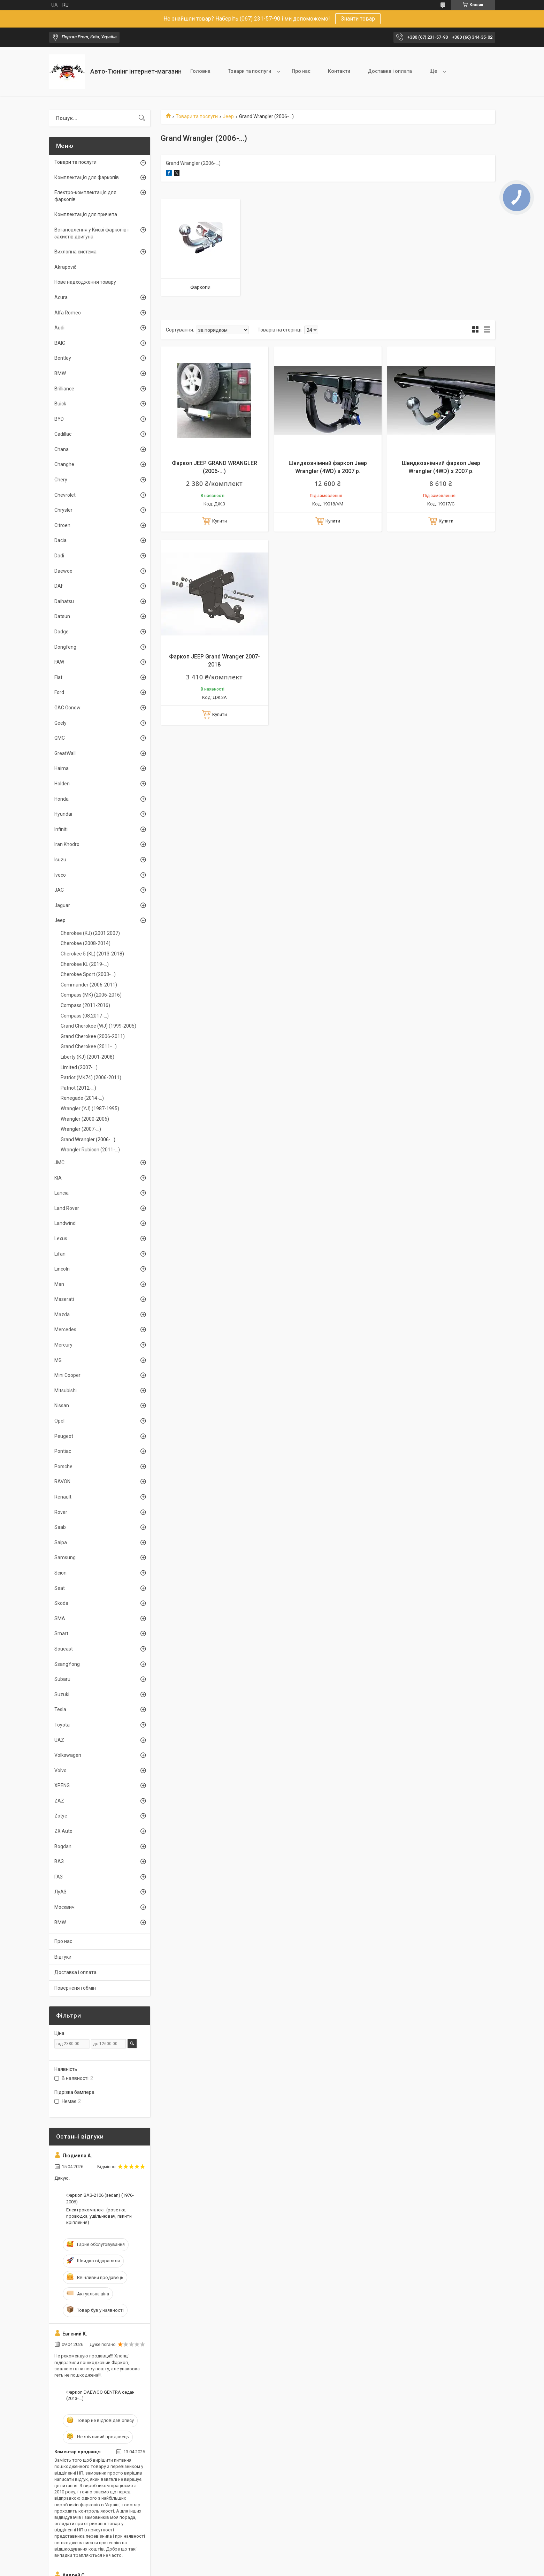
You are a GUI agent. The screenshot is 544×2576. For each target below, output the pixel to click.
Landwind (65, 1223)
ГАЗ (58, 1877)
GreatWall (65, 753)
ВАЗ (59, 1861)
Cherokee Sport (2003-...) (88, 974)
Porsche (63, 1466)
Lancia (61, 1193)
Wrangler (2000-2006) (85, 1119)
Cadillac (62, 434)
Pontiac (62, 1451)
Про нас (301, 71)
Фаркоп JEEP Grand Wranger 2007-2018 (214, 660)
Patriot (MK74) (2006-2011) (91, 1077)
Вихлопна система (75, 251)
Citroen (62, 525)
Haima (61, 768)
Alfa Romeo (67, 312)
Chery (60, 479)
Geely (60, 723)
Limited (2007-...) (79, 1067)
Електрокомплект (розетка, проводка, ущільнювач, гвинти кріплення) (99, 2216)
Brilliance (64, 388)
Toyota (62, 1725)
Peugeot (63, 1436)
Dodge (61, 631)
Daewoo (63, 571)
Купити (219, 521)
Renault (62, 1497)
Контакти (339, 71)
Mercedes (65, 1329)
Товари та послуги (249, 71)
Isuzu (60, 859)
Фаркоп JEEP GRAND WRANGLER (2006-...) (214, 467)
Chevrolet (65, 495)
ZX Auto (63, 1831)
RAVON (62, 1481)
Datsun (62, 616)
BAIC (59, 343)
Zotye (60, 1816)
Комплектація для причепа (85, 214)
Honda (61, 799)
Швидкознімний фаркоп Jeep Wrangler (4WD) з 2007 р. (328, 467)
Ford (59, 692)
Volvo (60, 1770)
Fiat (58, 677)
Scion (60, 1573)
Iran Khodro (66, 844)
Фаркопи (200, 287)
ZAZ (59, 1801)
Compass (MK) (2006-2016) (91, 995)
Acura (61, 297)
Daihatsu (64, 601)
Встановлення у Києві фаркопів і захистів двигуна (91, 233)
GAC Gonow (67, 707)
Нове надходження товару (85, 282)
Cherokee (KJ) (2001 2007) (90, 933)
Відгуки (62, 1957)
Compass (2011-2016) (85, 1005)
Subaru (62, 1679)
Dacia (60, 540)
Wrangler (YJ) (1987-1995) (90, 1108)
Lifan (60, 1254)
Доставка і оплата (390, 71)
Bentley (62, 358)
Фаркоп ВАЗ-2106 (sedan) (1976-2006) (100, 2198)
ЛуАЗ (60, 1892)
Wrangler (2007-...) (81, 1129)
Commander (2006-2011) (89, 985)
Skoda (61, 1603)
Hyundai (63, 814)
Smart (61, 1633)
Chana (61, 449)
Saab (60, 1527)
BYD (59, 419)
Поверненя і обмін (75, 1988)
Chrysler (63, 510)
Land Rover (66, 1208)
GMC (59, 738)
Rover (60, 1512)
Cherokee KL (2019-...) (85, 964)
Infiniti (61, 829)
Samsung (65, 1557)
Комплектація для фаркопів (86, 177)
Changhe (64, 464)
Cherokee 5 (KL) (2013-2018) (92, 954)
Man (59, 1284)
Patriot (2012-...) (78, 1088)
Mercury (63, 1345)
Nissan (61, 1405)
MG (58, 1360)
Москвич (64, 1907)
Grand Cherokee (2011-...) (89, 1046)
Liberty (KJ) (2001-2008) (87, 1057)
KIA (58, 1178)
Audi (59, 327)
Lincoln (62, 1269)
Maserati (64, 1299)
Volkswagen (67, 1755)
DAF (58, 586)
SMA (59, 1618)
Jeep (228, 116)
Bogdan (62, 1846)
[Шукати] (141, 118)
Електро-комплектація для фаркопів (85, 196)
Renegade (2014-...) (82, 1098)
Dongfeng (65, 647)
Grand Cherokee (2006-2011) (93, 1036)
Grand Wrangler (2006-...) (88, 1139)
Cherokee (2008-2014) (85, 943)
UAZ (59, 1740)
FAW (59, 662)
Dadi (59, 555)
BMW (60, 373)
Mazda (62, 1314)
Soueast (63, 1649)
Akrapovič (65, 267)
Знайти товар (358, 18)
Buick (60, 403)
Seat (59, 1588)
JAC (59, 890)
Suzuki (61, 1694)
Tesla (60, 1709)
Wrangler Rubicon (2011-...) (90, 1149)
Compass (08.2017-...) (85, 1016)
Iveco (60, 875)
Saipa (60, 1542)
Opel (59, 1421)
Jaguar (62, 905)
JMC (59, 1162)
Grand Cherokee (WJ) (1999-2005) (98, 1026)
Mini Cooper (67, 1375)
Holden (62, 783)
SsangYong (67, 1664)
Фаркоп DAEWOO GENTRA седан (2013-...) (100, 2395)
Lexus (60, 1238)
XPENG (62, 1785)
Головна (200, 71)
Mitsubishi (65, 1390)
